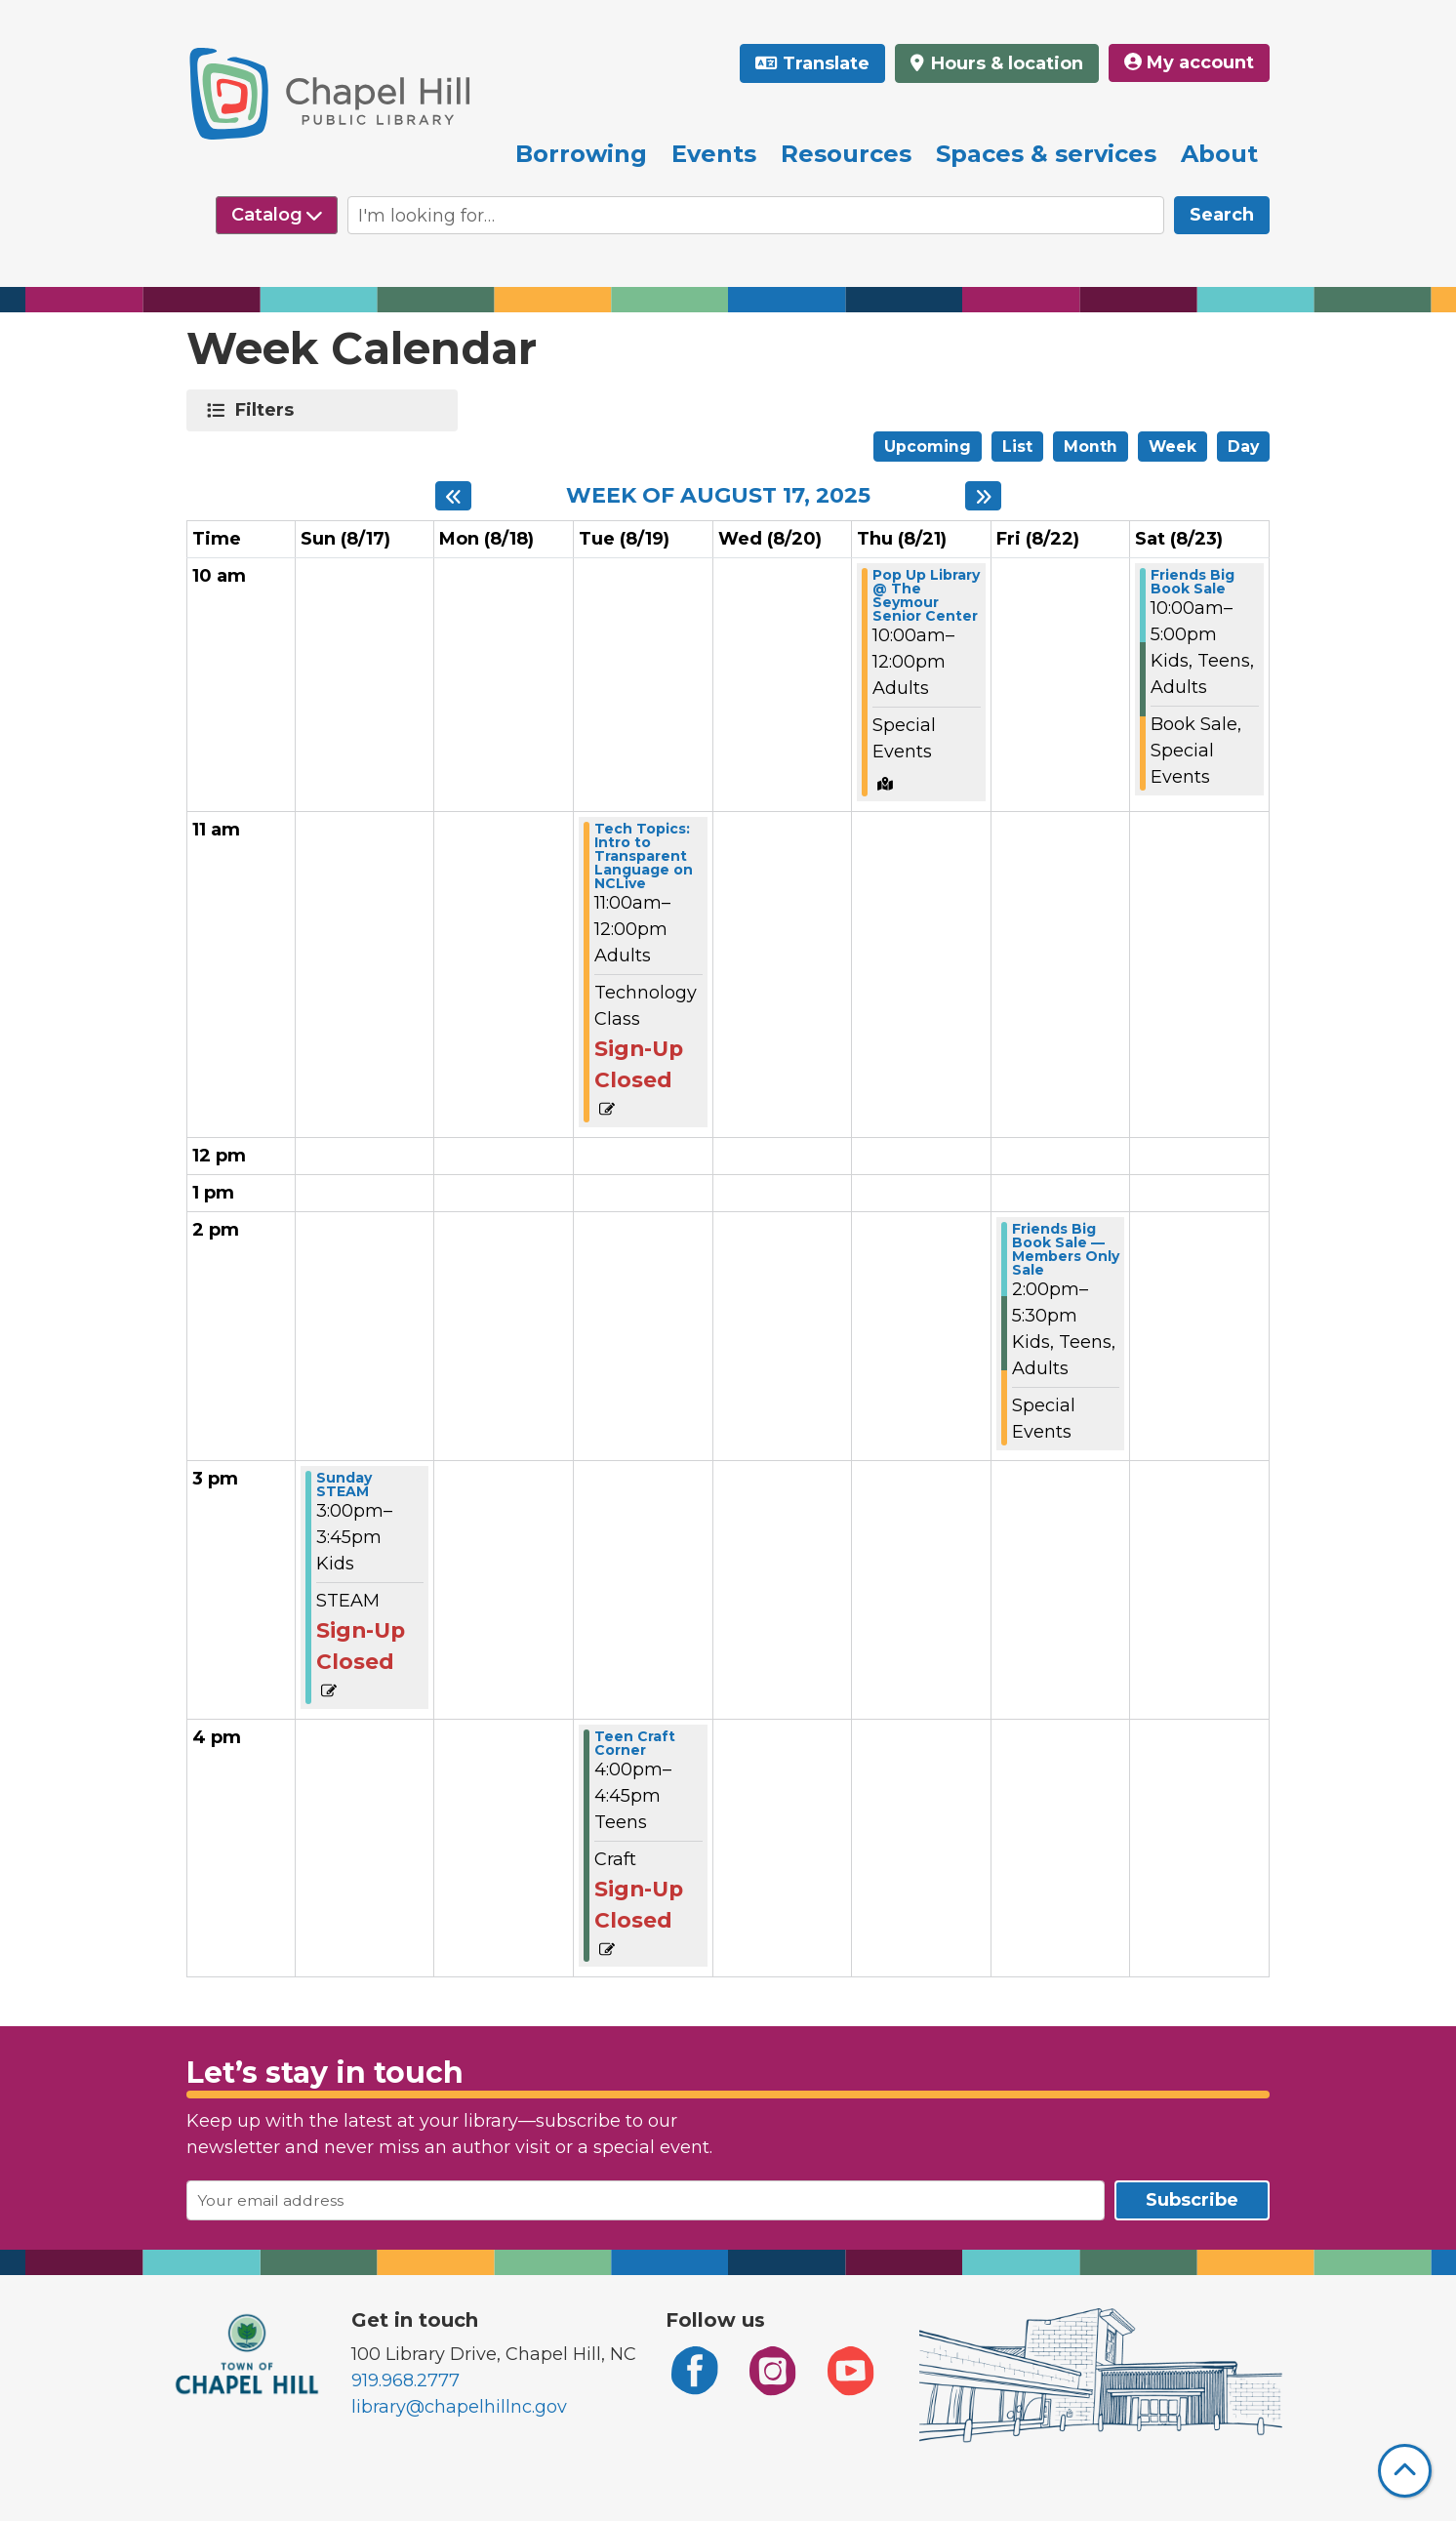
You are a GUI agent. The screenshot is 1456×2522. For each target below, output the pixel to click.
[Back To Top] (1405, 2471)
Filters (268, 410)
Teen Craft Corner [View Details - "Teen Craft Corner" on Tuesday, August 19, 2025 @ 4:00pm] (634, 1743)
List (1017, 446)
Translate (826, 63)
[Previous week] (453, 495)
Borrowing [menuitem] (581, 154)
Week (1172, 446)
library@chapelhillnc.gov (459, 2407)
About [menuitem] (1219, 154)
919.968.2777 (405, 2380)
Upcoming (927, 446)
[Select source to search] (277, 215)
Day (1243, 446)
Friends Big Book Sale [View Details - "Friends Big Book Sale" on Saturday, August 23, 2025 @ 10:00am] (1192, 581)
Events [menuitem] (713, 154)
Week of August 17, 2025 (718, 495)
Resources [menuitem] (846, 154)
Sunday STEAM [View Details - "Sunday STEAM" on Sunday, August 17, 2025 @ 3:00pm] (344, 1484)
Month (1090, 446)
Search (1222, 214)
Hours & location (1004, 63)
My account (1189, 62)
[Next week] (983, 495)
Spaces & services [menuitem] (1046, 154)
